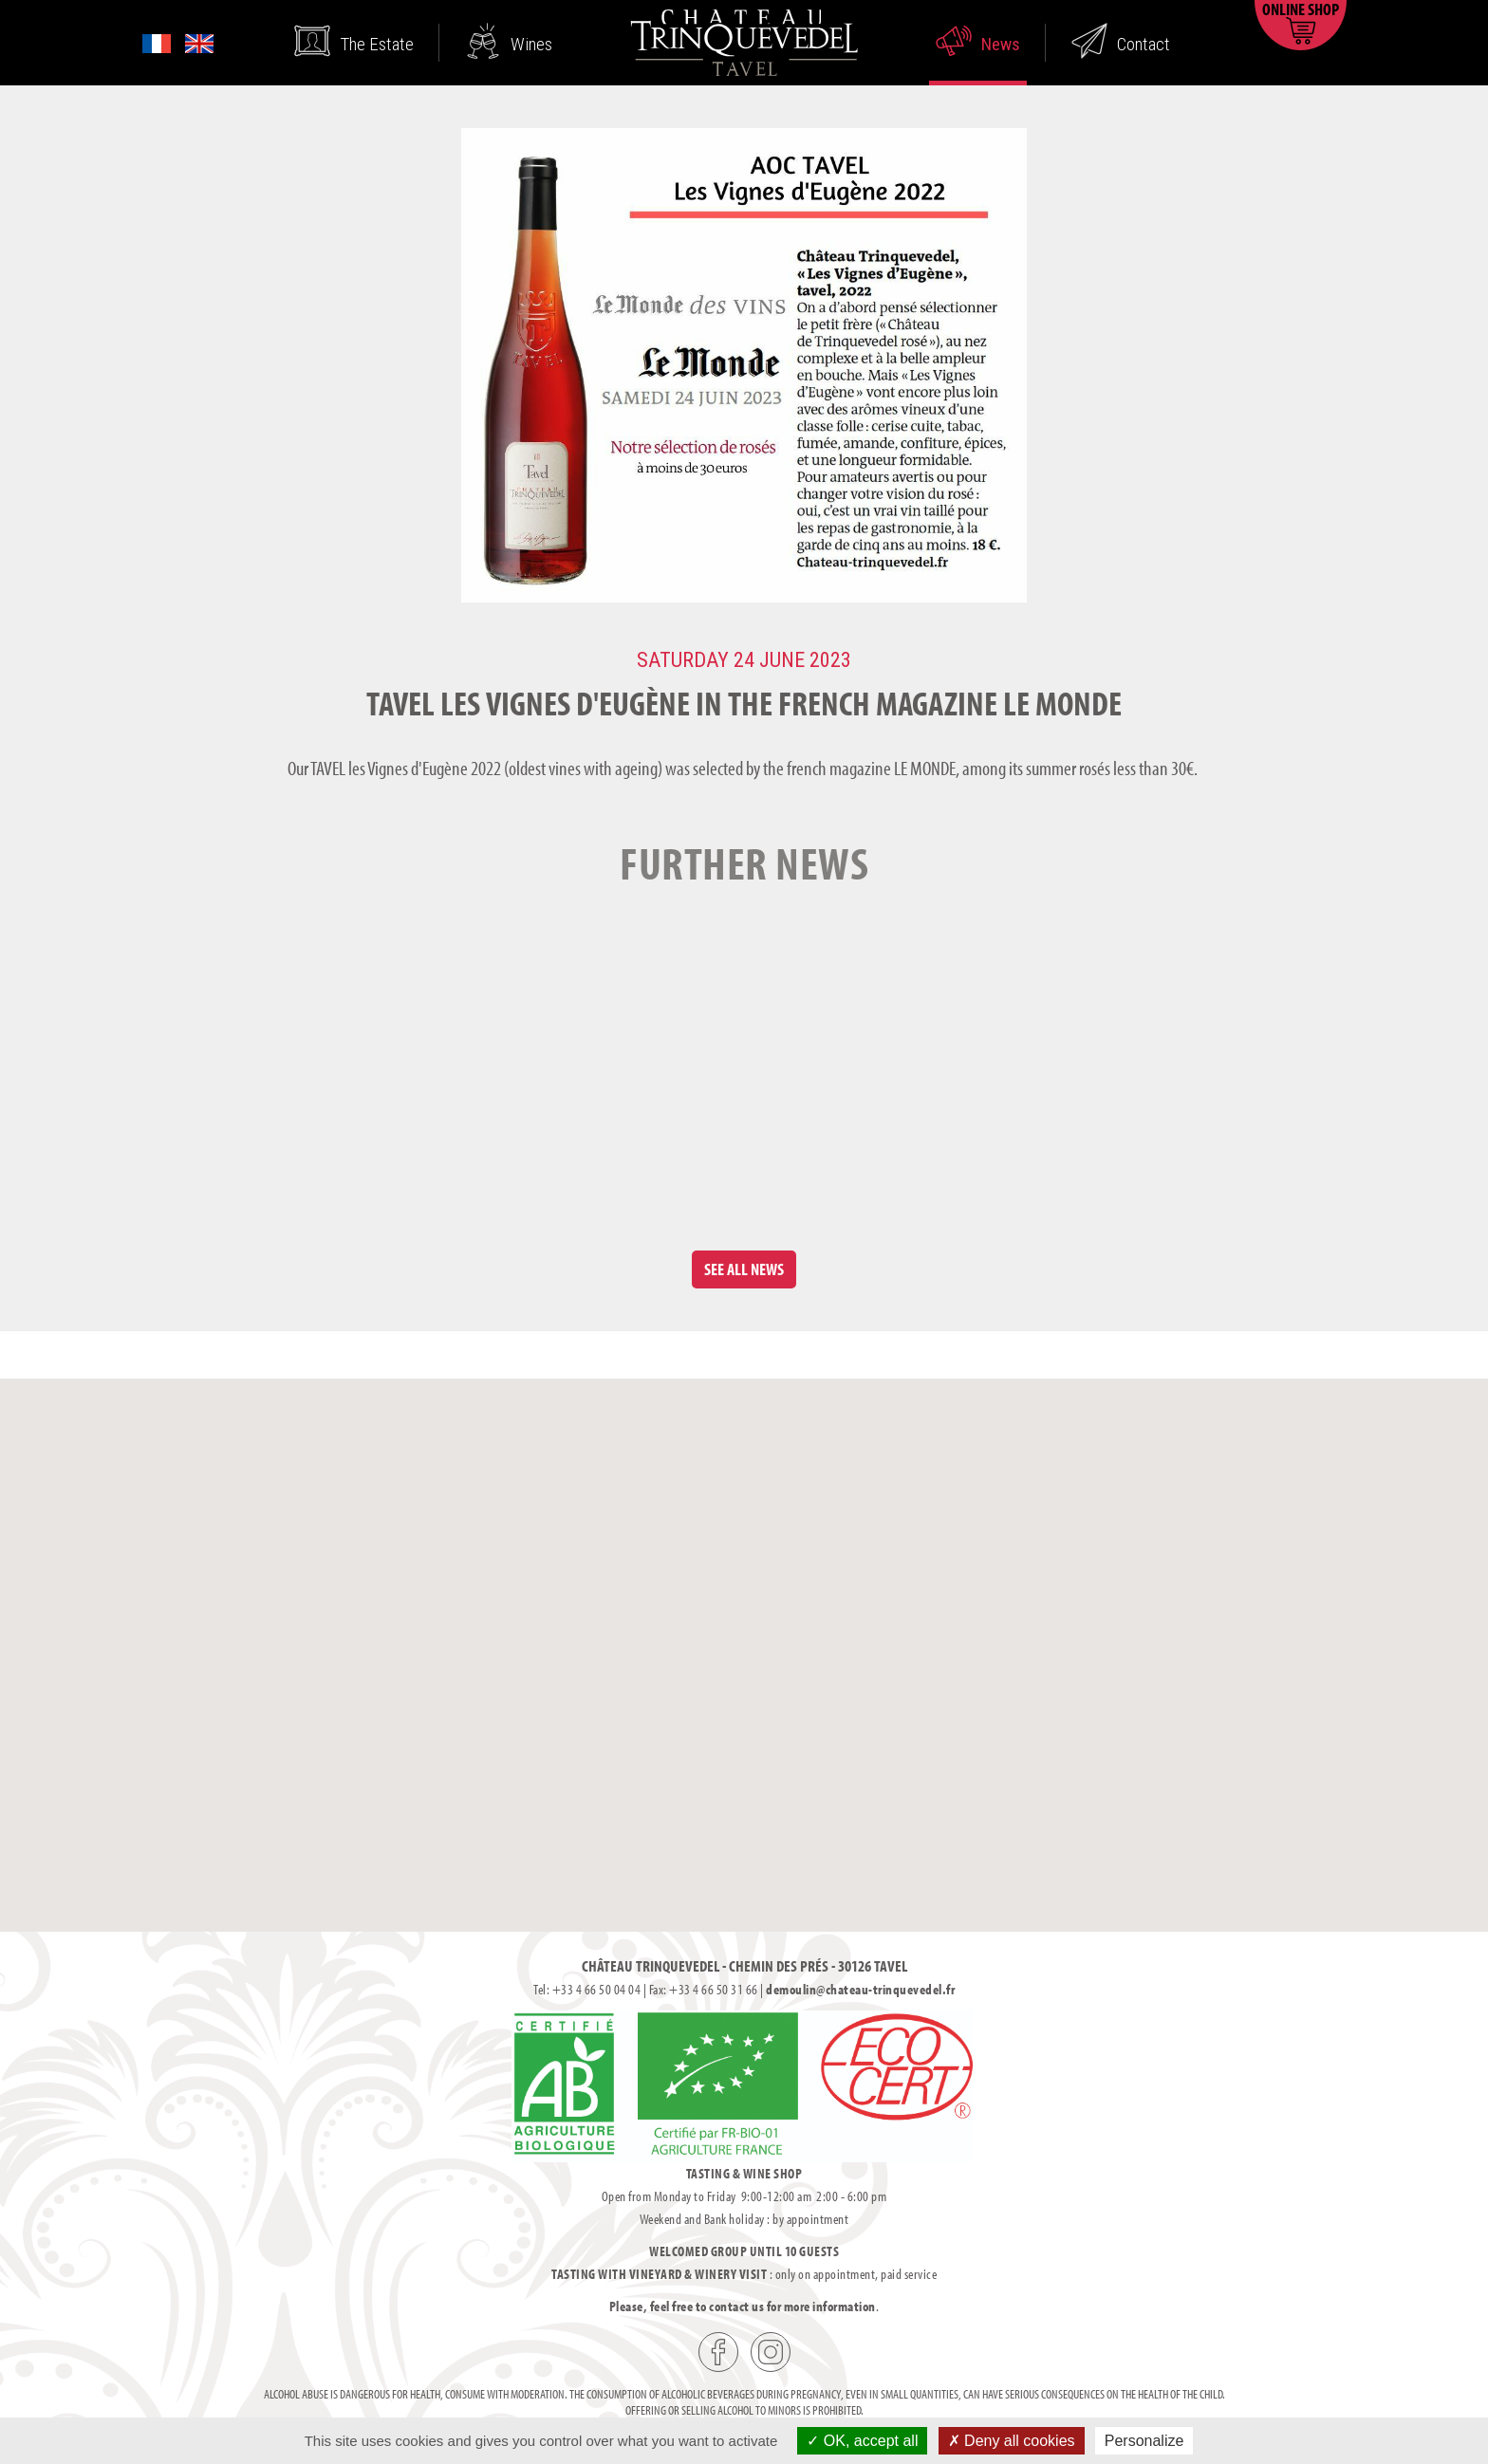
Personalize (1144, 2441)
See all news (744, 1269)
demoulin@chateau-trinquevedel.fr (860, 1989)
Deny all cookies (1011, 2441)
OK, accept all (862, 2441)
